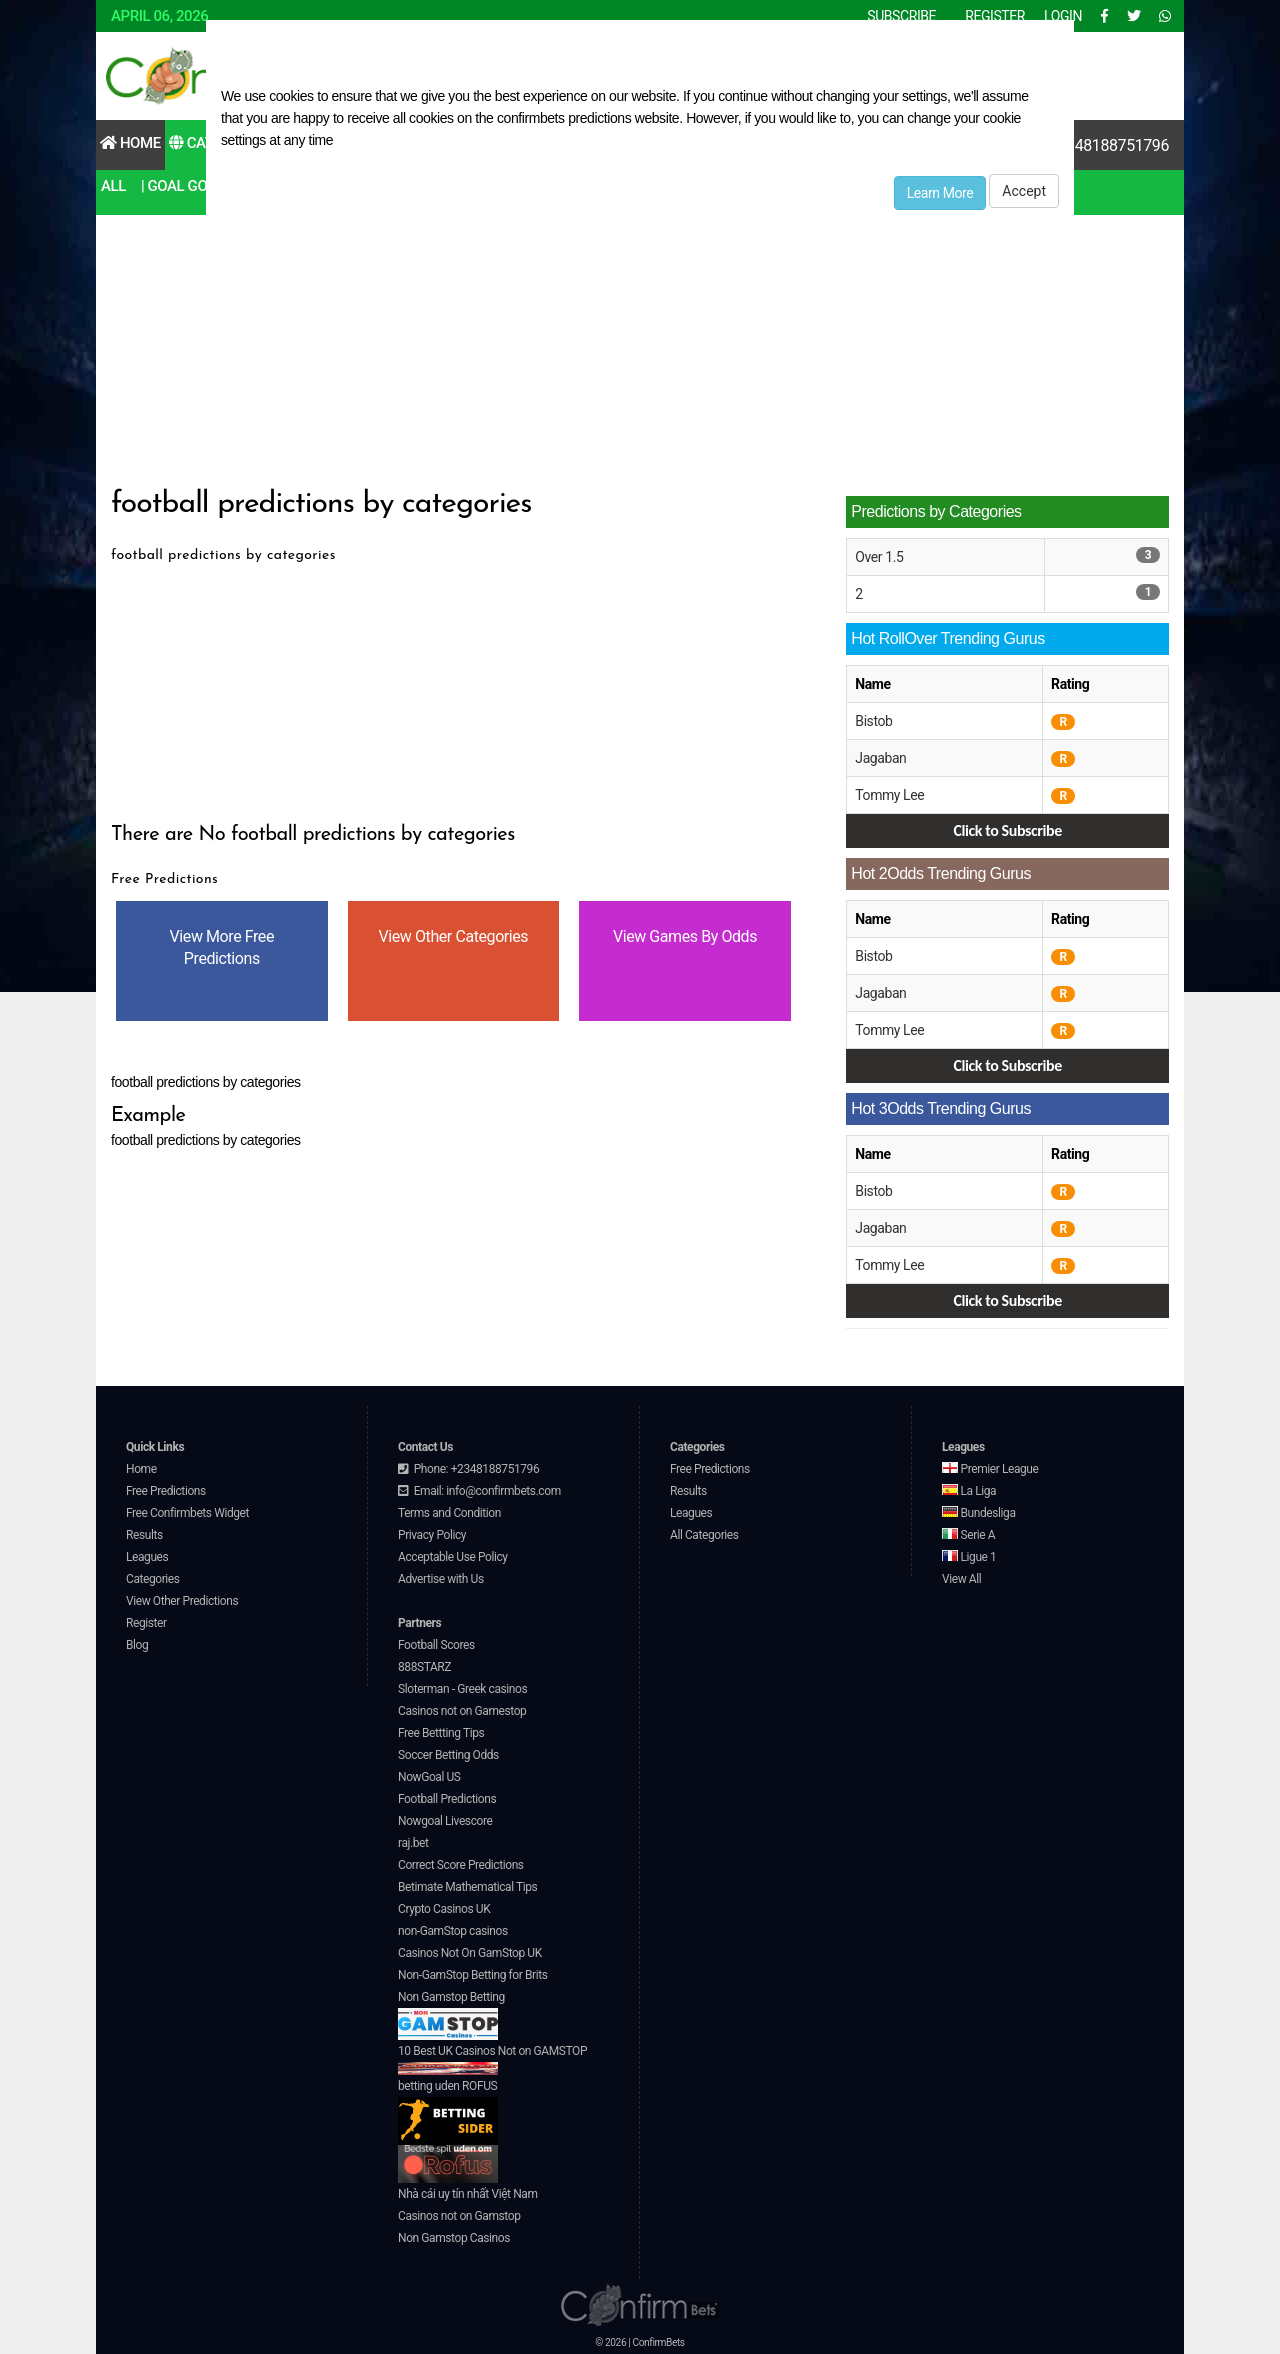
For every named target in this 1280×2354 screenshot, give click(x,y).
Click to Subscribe (1007, 830)
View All (961, 1579)
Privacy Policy (432, 1535)
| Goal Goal (182, 186)
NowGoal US (429, 1777)
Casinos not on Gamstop (459, 2216)
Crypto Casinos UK (444, 1909)
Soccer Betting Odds (448, 1755)
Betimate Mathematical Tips (467, 1887)
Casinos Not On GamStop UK (470, 1953)
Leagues (147, 1557)
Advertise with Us (441, 1579)
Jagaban (880, 758)
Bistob (873, 721)
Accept (1024, 191)
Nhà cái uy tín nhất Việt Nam (468, 2194)
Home (130, 143)
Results (144, 1535)
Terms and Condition (449, 1513)
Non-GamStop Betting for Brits (472, 1975)
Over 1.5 (879, 557)
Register (146, 1623)
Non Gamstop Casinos (454, 2238)
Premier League (990, 1469)
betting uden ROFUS (448, 2112)
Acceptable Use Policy (453, 1557)
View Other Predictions (182, 1601)
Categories (153, 1579)
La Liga (969, 1491)
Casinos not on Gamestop (462, 1711)
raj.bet (413, 1843)
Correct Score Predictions (461, 1865)
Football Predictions (447, 1799)
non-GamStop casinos (453, 1931)
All (113, 186)
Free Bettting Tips (441, 1733)
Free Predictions (166, 1491)
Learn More (940, 193)
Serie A (968, 1535)
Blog (137, 1645)
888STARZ (424, 1667)
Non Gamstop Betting (451, 2015)
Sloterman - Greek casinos (462, 1689)
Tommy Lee (889, 795)
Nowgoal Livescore (445, 1821)
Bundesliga (979, 1513)
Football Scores (436, 1645)
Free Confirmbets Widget (187, 1513)
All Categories (704, 1535)
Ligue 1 (969, 1557)
